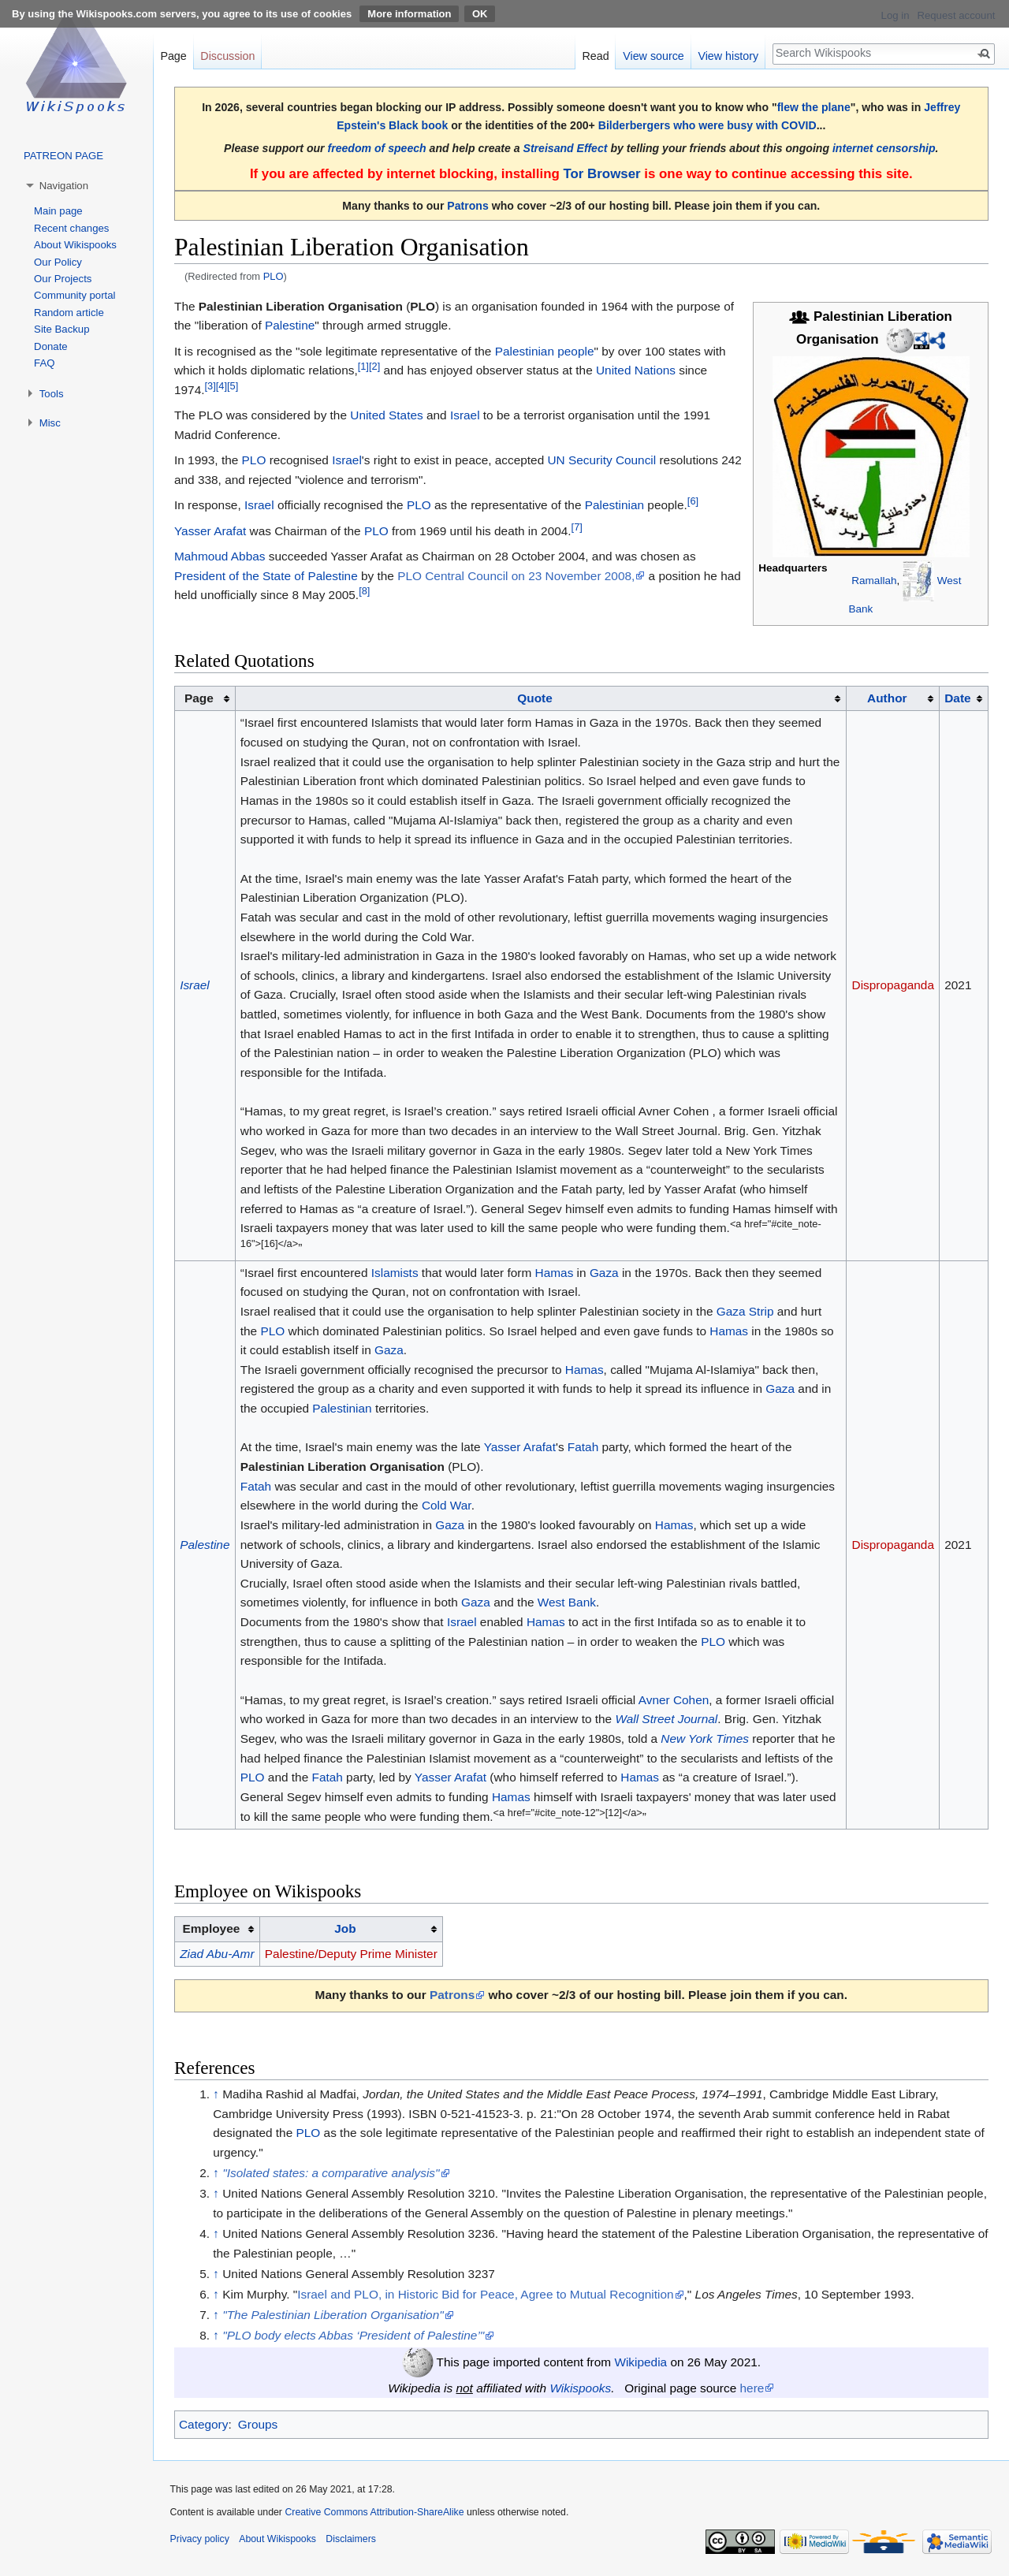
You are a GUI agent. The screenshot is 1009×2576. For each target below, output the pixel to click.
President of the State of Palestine (266, 576)
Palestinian (614, 505)
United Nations (636, 370)
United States (386, 415)
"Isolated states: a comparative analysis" (330, 2173)
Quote (534, 698)
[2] (374, 366)
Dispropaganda (893, 985)
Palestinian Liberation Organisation (342, 1466)
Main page (58, 211)
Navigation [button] (63, 186)
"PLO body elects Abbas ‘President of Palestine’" (353, 2335)
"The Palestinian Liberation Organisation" (332, 2314)
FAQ (44, 363)
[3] (210, 386)
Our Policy (58, 262)
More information (409, 14)
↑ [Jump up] (216, 2094)
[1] (363, 366)
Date (957, 698)
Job (345, 1928)
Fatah (583, 1447)
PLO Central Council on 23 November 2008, (516, 576)
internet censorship (884, 148)
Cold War (446, 1505)
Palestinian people (544, 351)
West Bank (567, 1602)
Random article (69, 312)
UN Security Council (602, 460)
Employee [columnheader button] (211, 1928)
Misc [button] (50, 423)
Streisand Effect (565, 148)
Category (203, 2424)
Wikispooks (580, 2388)
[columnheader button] (541, 698)
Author (887, 698)
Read (595, 56)
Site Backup (61, 329)
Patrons (467, 205)
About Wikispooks (75, 245)
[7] (577, 526)
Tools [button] (51, 394)
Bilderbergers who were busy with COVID (707, 125)
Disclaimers (351, 2538)
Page (173, 56)
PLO (273, 276)
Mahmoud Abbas (220, 556)
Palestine (290, 325)
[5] (232, 386)
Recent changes (71, 228)
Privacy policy (199, 2538)
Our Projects (62, 279)
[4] (221, 386)
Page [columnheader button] (199, 698)
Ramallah (873, 580)
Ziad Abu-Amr (217, 1953)
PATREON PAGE (63, 156)
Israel (465, 415)
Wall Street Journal (666, 1718)
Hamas (554, 1272)
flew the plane (814, 107)
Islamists (395, 1272)
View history (728, 56)
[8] (364, 591)
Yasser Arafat (210, 531)
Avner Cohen (674, 1700)
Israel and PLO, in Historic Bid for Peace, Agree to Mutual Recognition (485, 2294)
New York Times (705, 1738)
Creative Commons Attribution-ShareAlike (374, 2512)
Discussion (227, 56)
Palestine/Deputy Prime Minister (351, 1953)
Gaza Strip (745, 1311)
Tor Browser (601, 173)
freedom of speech (377, 148)
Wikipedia (640, 2362)
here (752, 2388)
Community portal (74, 295)
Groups (257, 2424)
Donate (51, 346)
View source (653, 56)
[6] (692, 501)
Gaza (604, 1272)
